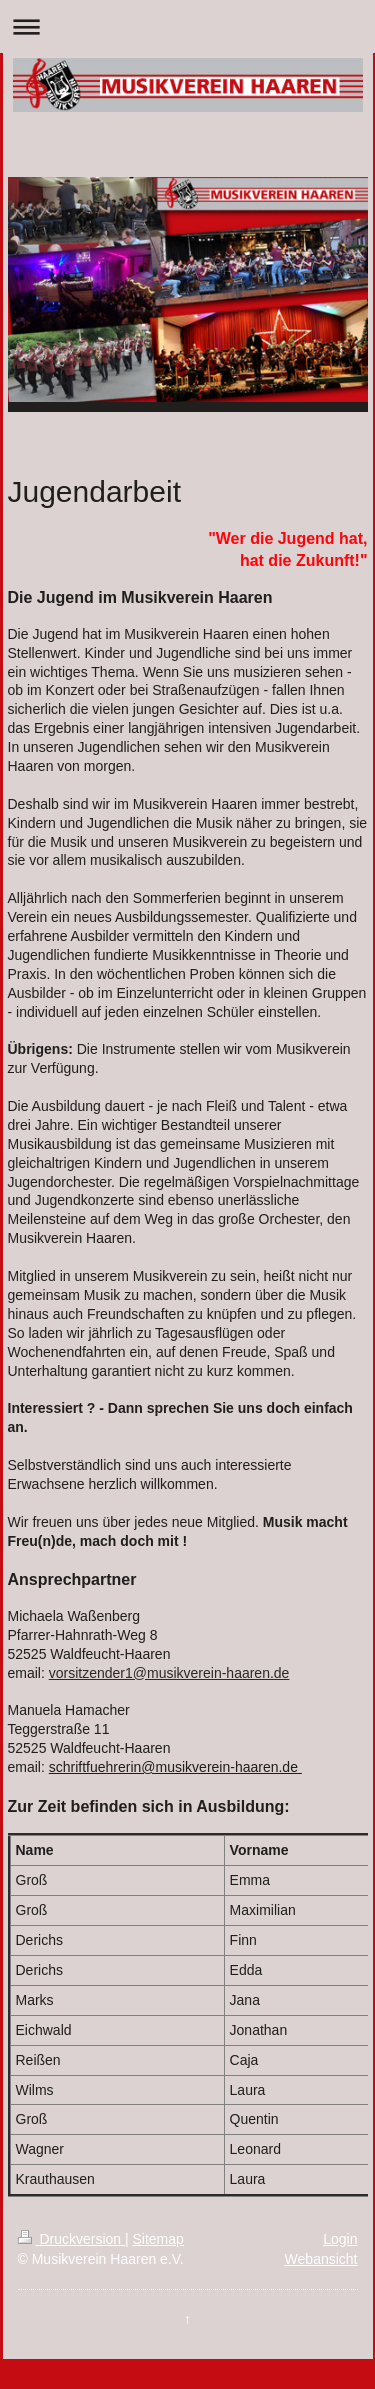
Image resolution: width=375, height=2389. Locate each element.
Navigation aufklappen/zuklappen (187, 26)
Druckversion (71, 2239)
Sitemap (158, 2239)
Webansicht (321, 2259)
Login (340, 2239)
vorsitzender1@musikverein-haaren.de (169, 1673)
